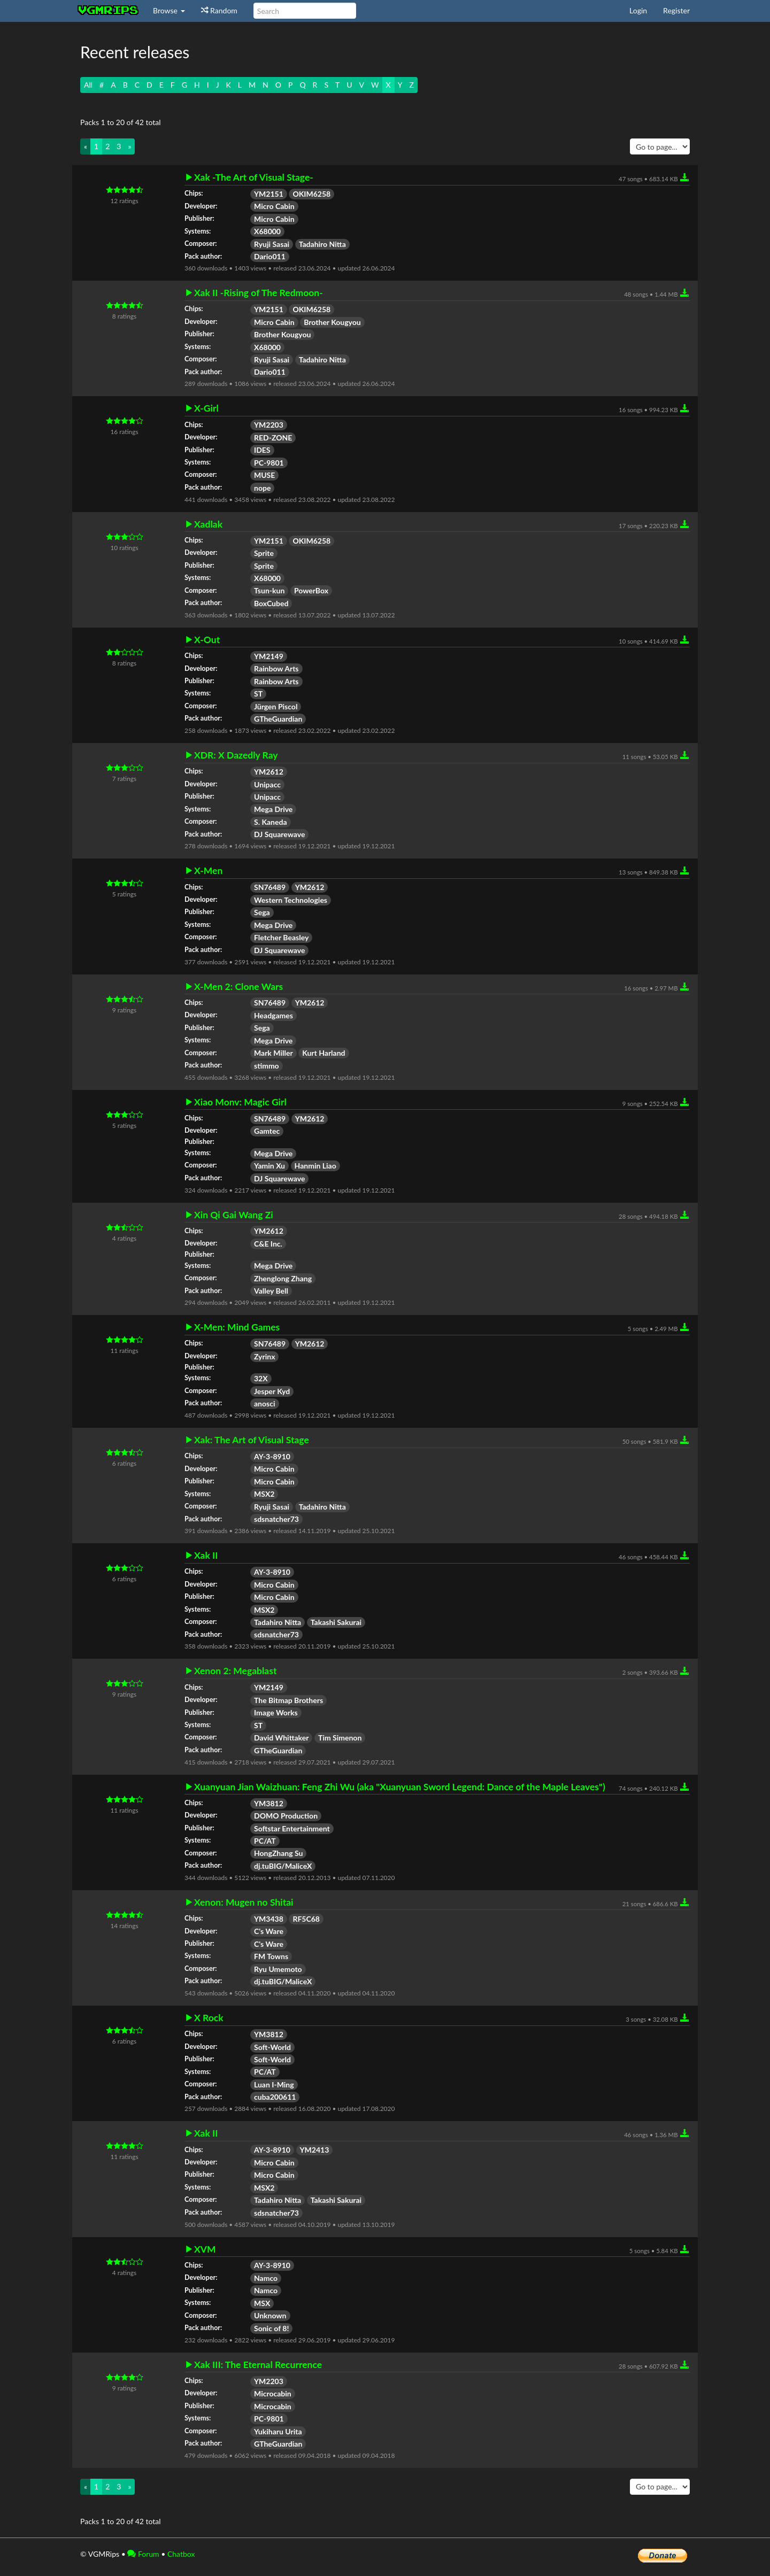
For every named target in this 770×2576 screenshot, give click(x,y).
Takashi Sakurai (336, 1622)
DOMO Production (286, 1815)
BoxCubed (271, 603)
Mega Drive (273, 809)
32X (261, 1378)
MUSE (264, 474)
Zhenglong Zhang (283, 1278)
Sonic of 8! (271, 2328)
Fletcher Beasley (281, 937)
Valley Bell (271, 1290)
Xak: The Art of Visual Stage (251, 1440)
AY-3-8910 (272, 1456)
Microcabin (272, 2393)
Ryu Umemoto (278, 1969)
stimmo (266, 1065)
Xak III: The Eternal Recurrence (258, 2365)
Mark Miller (273, 1052)
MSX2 (264, 1493)
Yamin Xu (269, 1165)
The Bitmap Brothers (288, 1700)
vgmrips (108, 10)
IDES (262, 449)
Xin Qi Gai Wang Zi (233, 1215)
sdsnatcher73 (276, 1518)
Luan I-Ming (274, 2084)
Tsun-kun (269, 590)
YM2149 (268, 656)
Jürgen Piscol (275, 706)
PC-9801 (269, 462)
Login (638, 10)
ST (258, 693)
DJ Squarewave (279, 834)
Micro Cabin (274, 206)
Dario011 (270, 256)
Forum (143, 2553)
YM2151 (268, 193)
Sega (262, 912)
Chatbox (181, 2553)
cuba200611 (275, 2096)
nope (262, 487)
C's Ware (268, 1931)
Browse (169, 10)
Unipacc (267, 784)
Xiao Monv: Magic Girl (240, 1102)
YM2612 (268, 771)
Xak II (206, 1555)
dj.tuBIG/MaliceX (283, 1865)
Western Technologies (290, 899)
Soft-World (272, 2047)
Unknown (270, 2315)
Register (676, 10)
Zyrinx (264, 1356)
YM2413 (314, 2149)
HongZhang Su (278, 1853)
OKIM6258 (311, 193)
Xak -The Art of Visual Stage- (253, 177)
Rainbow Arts (276, 668)
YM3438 (268, 1918)
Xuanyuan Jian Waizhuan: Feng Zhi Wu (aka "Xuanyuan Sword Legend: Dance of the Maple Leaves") (399, 1787)
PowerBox (311, 590)
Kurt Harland (323, 1052)
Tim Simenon (339, 1737)
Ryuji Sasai (271, 244)
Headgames (273, 1015)
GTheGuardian (278, 718)
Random (219, 10)
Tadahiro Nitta (322, 244)
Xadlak (208, 524)
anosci (264, 1403)
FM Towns (271, 1956)
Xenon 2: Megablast (235, 1671)
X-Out (207, 640)
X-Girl (206, 408)
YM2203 (268, 424)
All (88, 84)
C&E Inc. (268, 1243)
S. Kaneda (270, 821)
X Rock (209, 2018)
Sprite (264, 553)
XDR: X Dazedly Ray (236, 755)
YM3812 (268, 1803)
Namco (266, 2278)
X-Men (208, 871)
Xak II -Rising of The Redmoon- (258, 293)
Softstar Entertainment (292, 1828)
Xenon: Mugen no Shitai (244, 1902)
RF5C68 (306, 1918)
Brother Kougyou (332, 322)
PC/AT (265, 1840)
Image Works (276, 1712)
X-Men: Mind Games (237, 1327)
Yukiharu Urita (278, 2431)
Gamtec (267, 1130)
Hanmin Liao (315, 1165)
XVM (204, 2249)
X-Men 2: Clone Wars (238, 987)
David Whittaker (281, 1737)
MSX (262, 2303)
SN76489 (270, 887)
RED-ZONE (273, 437)
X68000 (267, 231)
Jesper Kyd (272, 1391)
